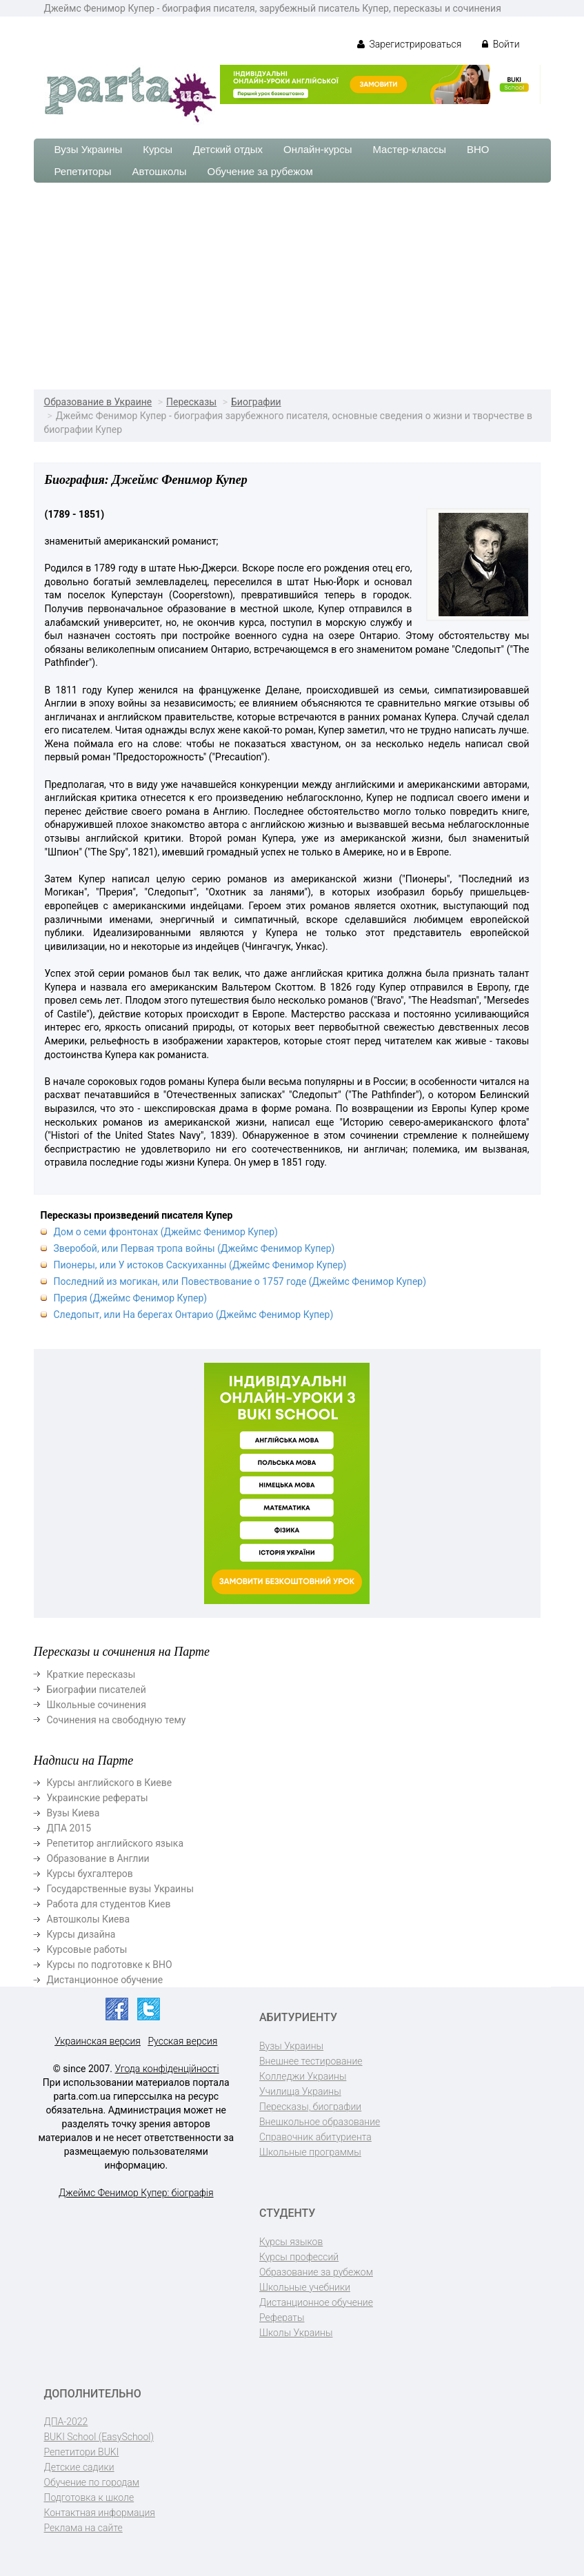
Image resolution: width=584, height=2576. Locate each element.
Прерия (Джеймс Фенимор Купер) (131, 1298)
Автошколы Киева (88, 1919)
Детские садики (79, 2467)
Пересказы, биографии (310, 2106)
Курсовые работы (87, 1949)
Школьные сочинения (96, 1704)
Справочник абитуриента (315, 2136)
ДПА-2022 (66, 2421)
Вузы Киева (73, 1812)
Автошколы (159, 171)
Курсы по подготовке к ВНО (109, 1964)
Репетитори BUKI (81, 2451)
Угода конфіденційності (167, 2068)
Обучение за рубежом (260, 171)
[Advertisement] (292, 286)
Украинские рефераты (97, 1797)
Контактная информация (99, 2512)
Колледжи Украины (302, 2076)
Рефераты (281, 2317)
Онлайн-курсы (317, 149)
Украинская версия (97, 2041)
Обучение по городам (92, 2482)
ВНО (478, 149)
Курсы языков (291, 2241)
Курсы (157, 149)
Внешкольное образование (319, 2121)
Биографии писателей (96, 1689)
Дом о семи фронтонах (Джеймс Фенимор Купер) (166, 1231)
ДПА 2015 (69, 1828)
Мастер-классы (409, 149)
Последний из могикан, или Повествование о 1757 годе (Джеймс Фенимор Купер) (240, 1281)
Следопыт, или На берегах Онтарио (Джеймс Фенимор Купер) (194, 1314)
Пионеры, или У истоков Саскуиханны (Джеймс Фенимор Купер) (200, 1264)
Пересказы (191, 401)
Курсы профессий (299, 2256)
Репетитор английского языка (115, 1843)
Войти (500, 44)
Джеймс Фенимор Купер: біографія (136, 2192)
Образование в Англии (98, 1858)
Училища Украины (300, 2091)
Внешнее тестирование (311, 2061)
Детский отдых (228, 149)
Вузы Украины (88, 149)
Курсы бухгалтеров (90, 1873)
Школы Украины (295, 2332)
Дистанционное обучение (105, 1979)
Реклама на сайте (83, 2527)
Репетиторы (83, 171)
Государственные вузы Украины (120, 1888)
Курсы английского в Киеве (109, 1782)
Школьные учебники (304, 2287)
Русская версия (182, 2041)
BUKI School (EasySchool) (99, 2436)
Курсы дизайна (81, 1934)
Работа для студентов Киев (109, 1903)
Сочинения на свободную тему (116, 1719)
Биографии (256, 401)
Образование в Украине (98, 401)
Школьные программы (310, 2152)
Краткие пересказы (91, 1674)
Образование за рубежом (316, 2272)
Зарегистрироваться (409, 44)
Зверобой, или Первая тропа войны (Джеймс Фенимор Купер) (194, 1248)
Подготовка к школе (89, 2497)
